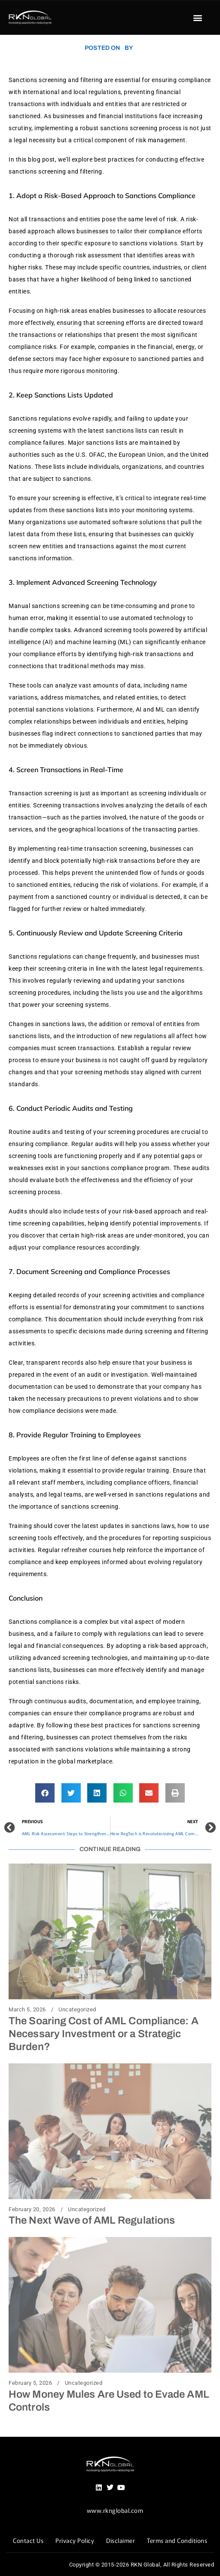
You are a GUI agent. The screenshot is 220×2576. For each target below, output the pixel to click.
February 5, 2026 (30, 2383)
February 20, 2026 (32, 2209)
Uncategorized (77, 2010)
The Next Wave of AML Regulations (92, 2220)
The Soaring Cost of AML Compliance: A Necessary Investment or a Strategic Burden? (104, 2033)
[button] (198, 18)
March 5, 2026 (27, 2010)
